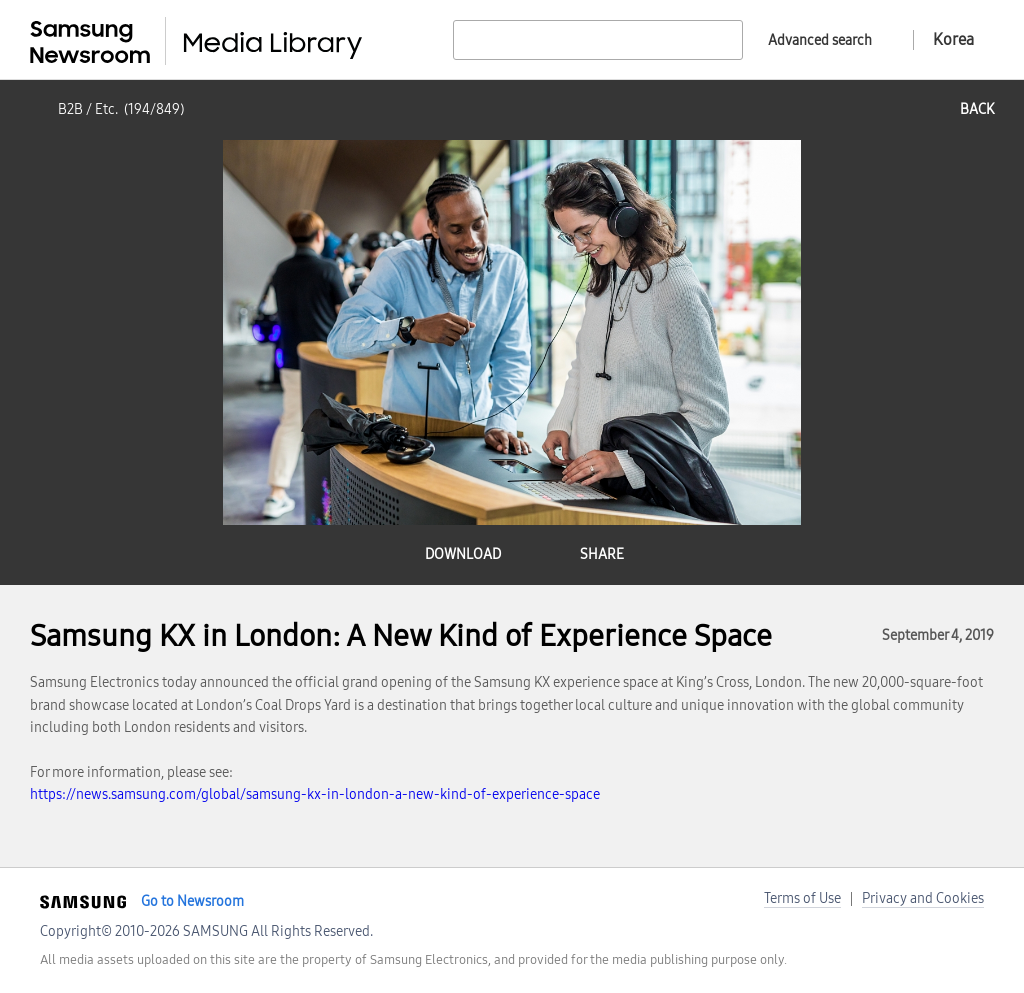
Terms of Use (802, 898)
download (463, 554)
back (977, 109)
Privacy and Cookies (923, 898)
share (602, 554)
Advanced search (820, 40)
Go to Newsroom (192, 901)
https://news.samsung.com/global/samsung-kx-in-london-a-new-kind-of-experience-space (315, 794)
